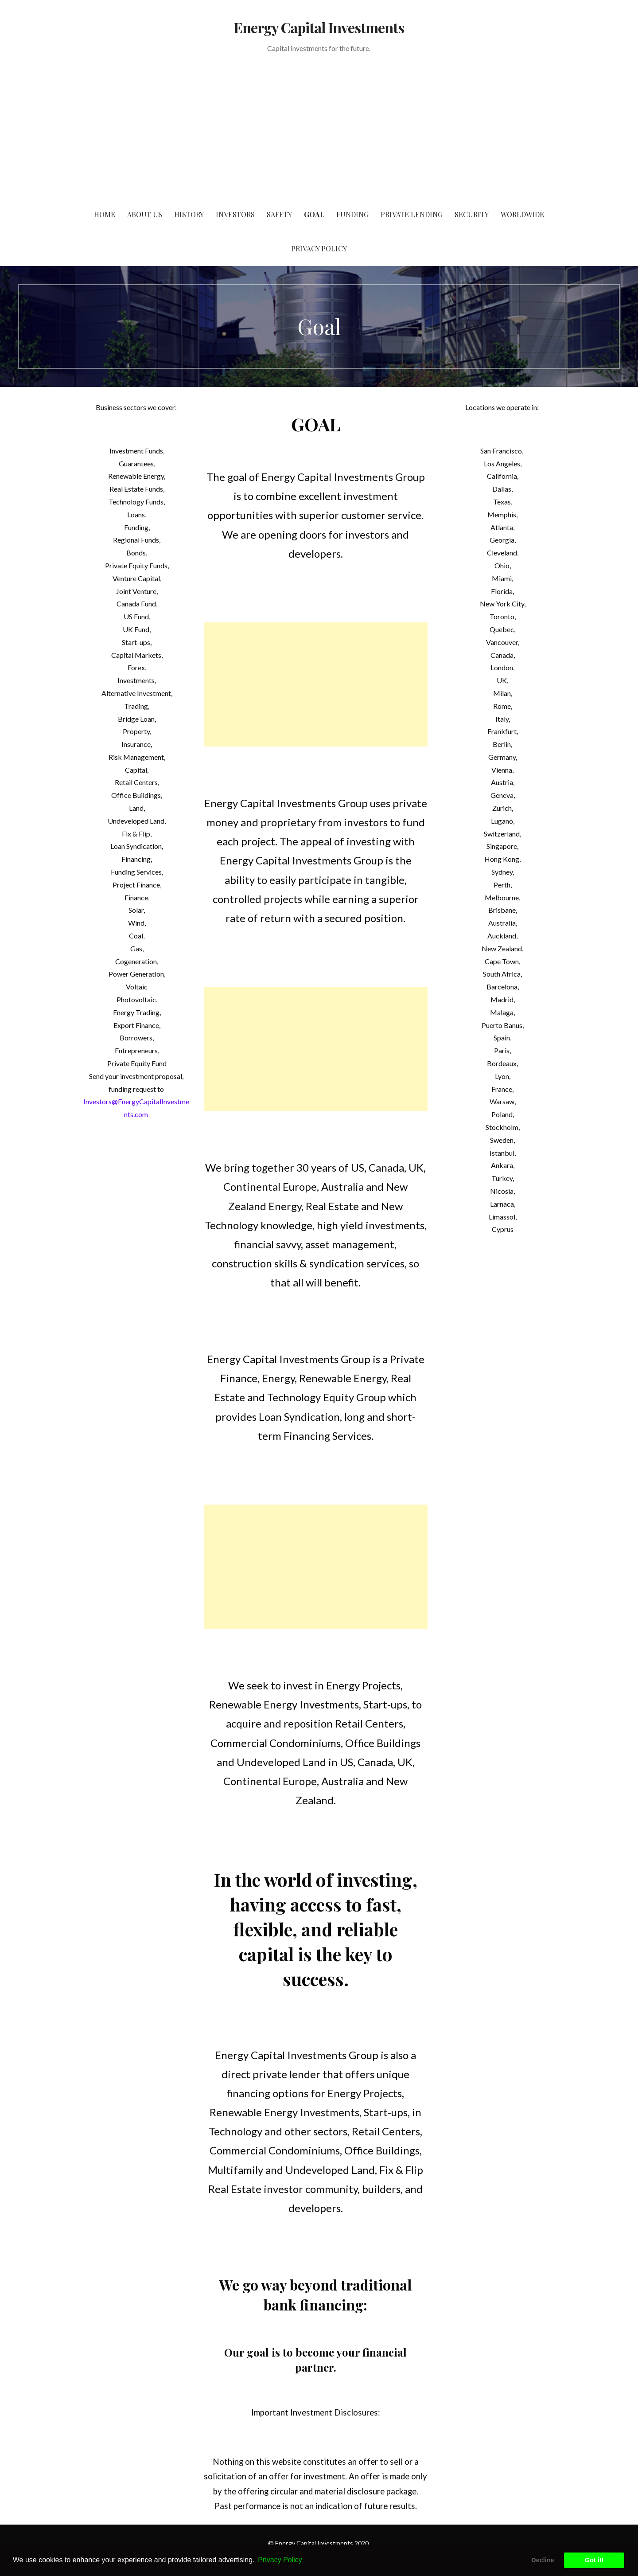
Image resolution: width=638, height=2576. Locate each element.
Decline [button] (542, 2560)
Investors (235, 214)
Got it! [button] (594, 2560)
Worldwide (522, 214)
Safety (279, 214)
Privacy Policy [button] (280, 2560)
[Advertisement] (319, 131)
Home (104, 214)
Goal (314, 214)
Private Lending (412, 214)
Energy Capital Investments (319, 27)
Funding (352, 214)
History (189, 214)
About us (144, 214)
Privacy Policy (319, 248)
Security (472, 214)
